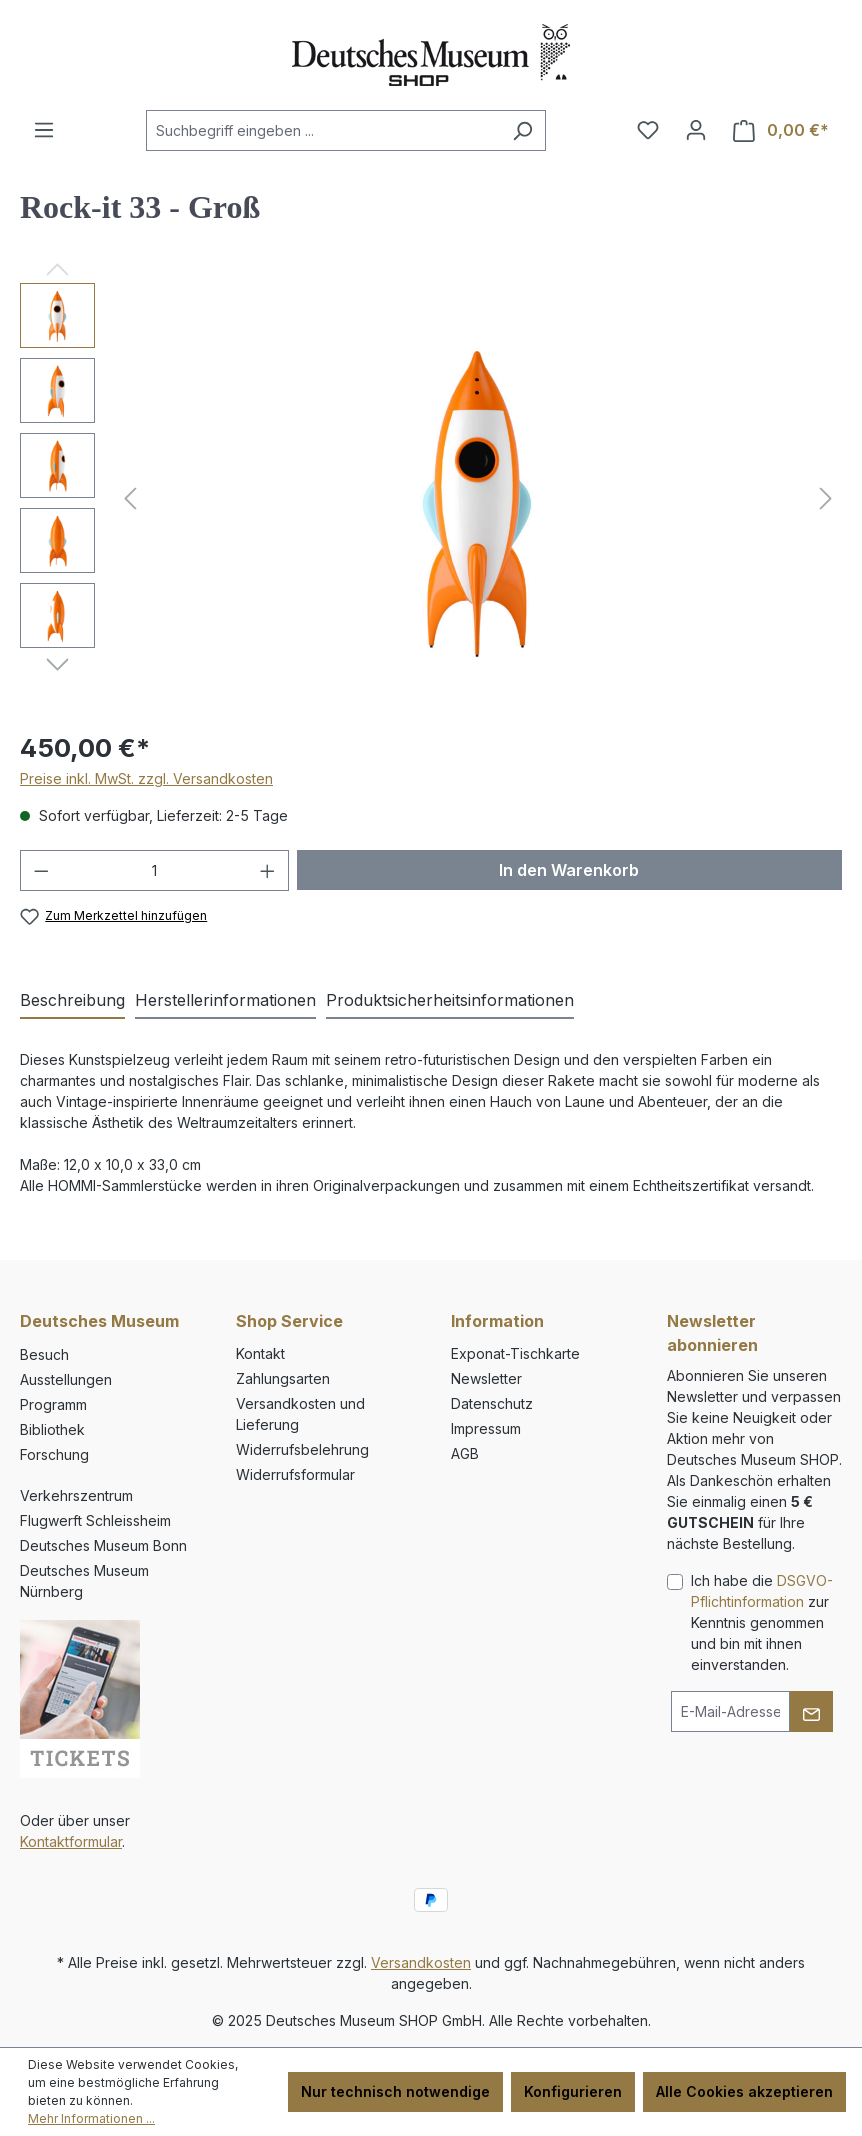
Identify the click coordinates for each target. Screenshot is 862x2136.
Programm (53, 1404)
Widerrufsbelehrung (302, 1449)
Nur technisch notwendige (395, 2091)
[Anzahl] (155, 870)
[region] (431, 498)
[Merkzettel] (648, 130)
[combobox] (323, 130)
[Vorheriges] (130, 498)
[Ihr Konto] (696, 130)
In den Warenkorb (569, 870)
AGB (465, 1453)
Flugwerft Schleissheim (95, 1520)
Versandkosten (421, 1962)
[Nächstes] (826, 498)
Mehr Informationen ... (91, 2118)
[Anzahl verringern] (41, 870)
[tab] (72, 1001)
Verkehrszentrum (76, 1495)
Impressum (486, 1428)
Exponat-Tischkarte (515, 1353)
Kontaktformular (71, 1841)
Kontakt (260, 1353)
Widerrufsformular (295, 1474)
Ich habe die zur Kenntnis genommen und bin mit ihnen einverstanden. (762, 1622)
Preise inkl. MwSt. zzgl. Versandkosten (146, 778)
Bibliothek (52, 1429)
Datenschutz (492, 1403)
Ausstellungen (66, 1379)
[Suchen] (522, 130)
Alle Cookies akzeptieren (744, 2091)
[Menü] (44, 130)
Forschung (54, 1454)
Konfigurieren (573, 2091)
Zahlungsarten (283, 1378)
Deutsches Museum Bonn (103, 1545)
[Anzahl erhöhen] (268, 870)
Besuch (44, 1354)
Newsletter (486, 1378)
